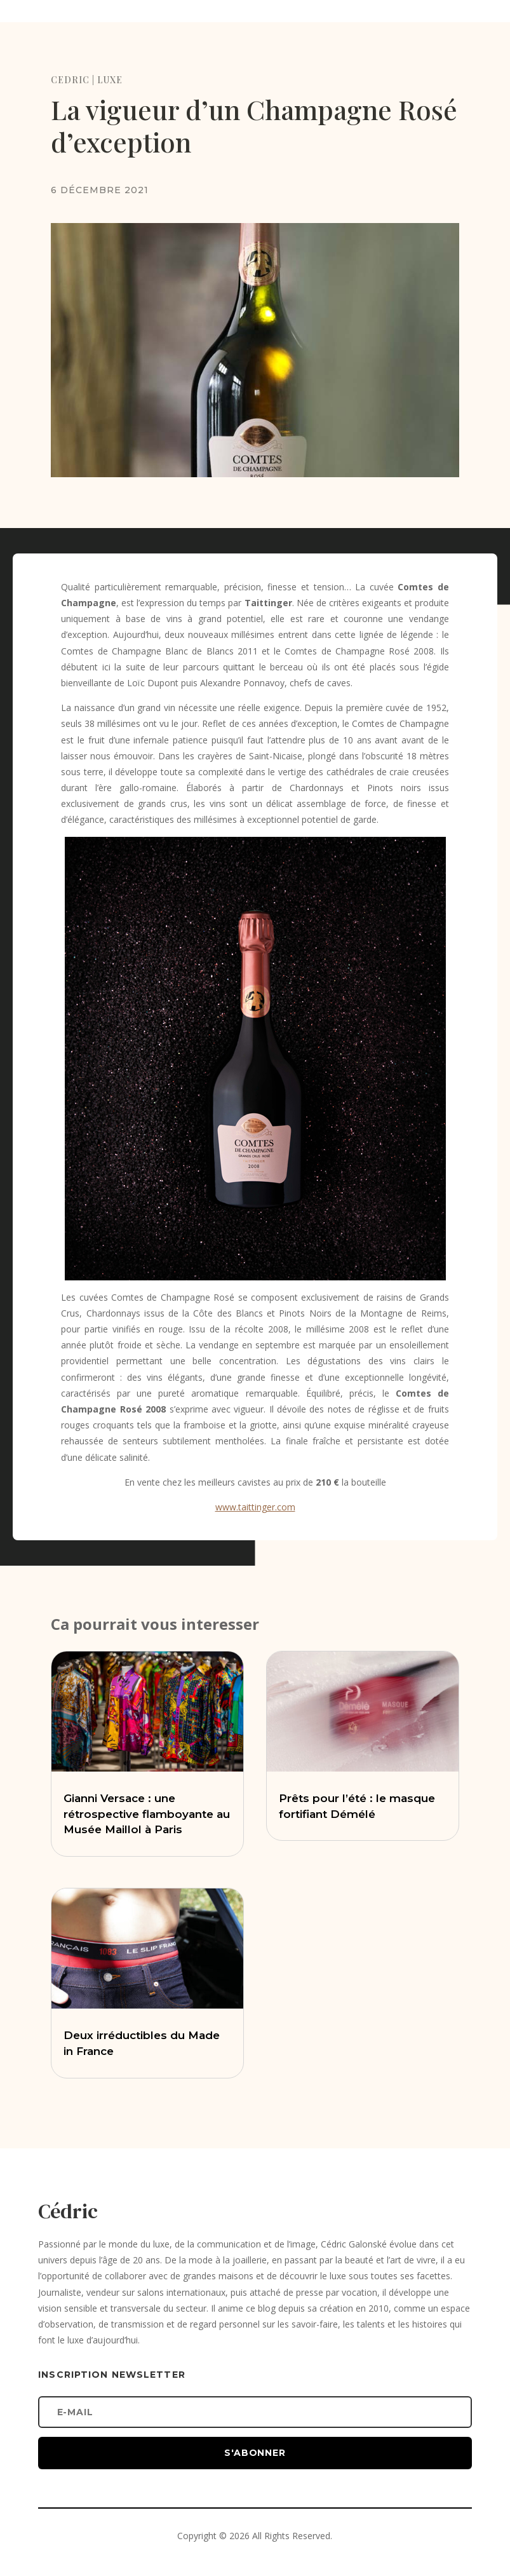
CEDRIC (70, 80)
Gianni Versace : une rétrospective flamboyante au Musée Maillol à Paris (147, 1814)
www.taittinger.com (255, 1507)
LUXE (110, 80)
